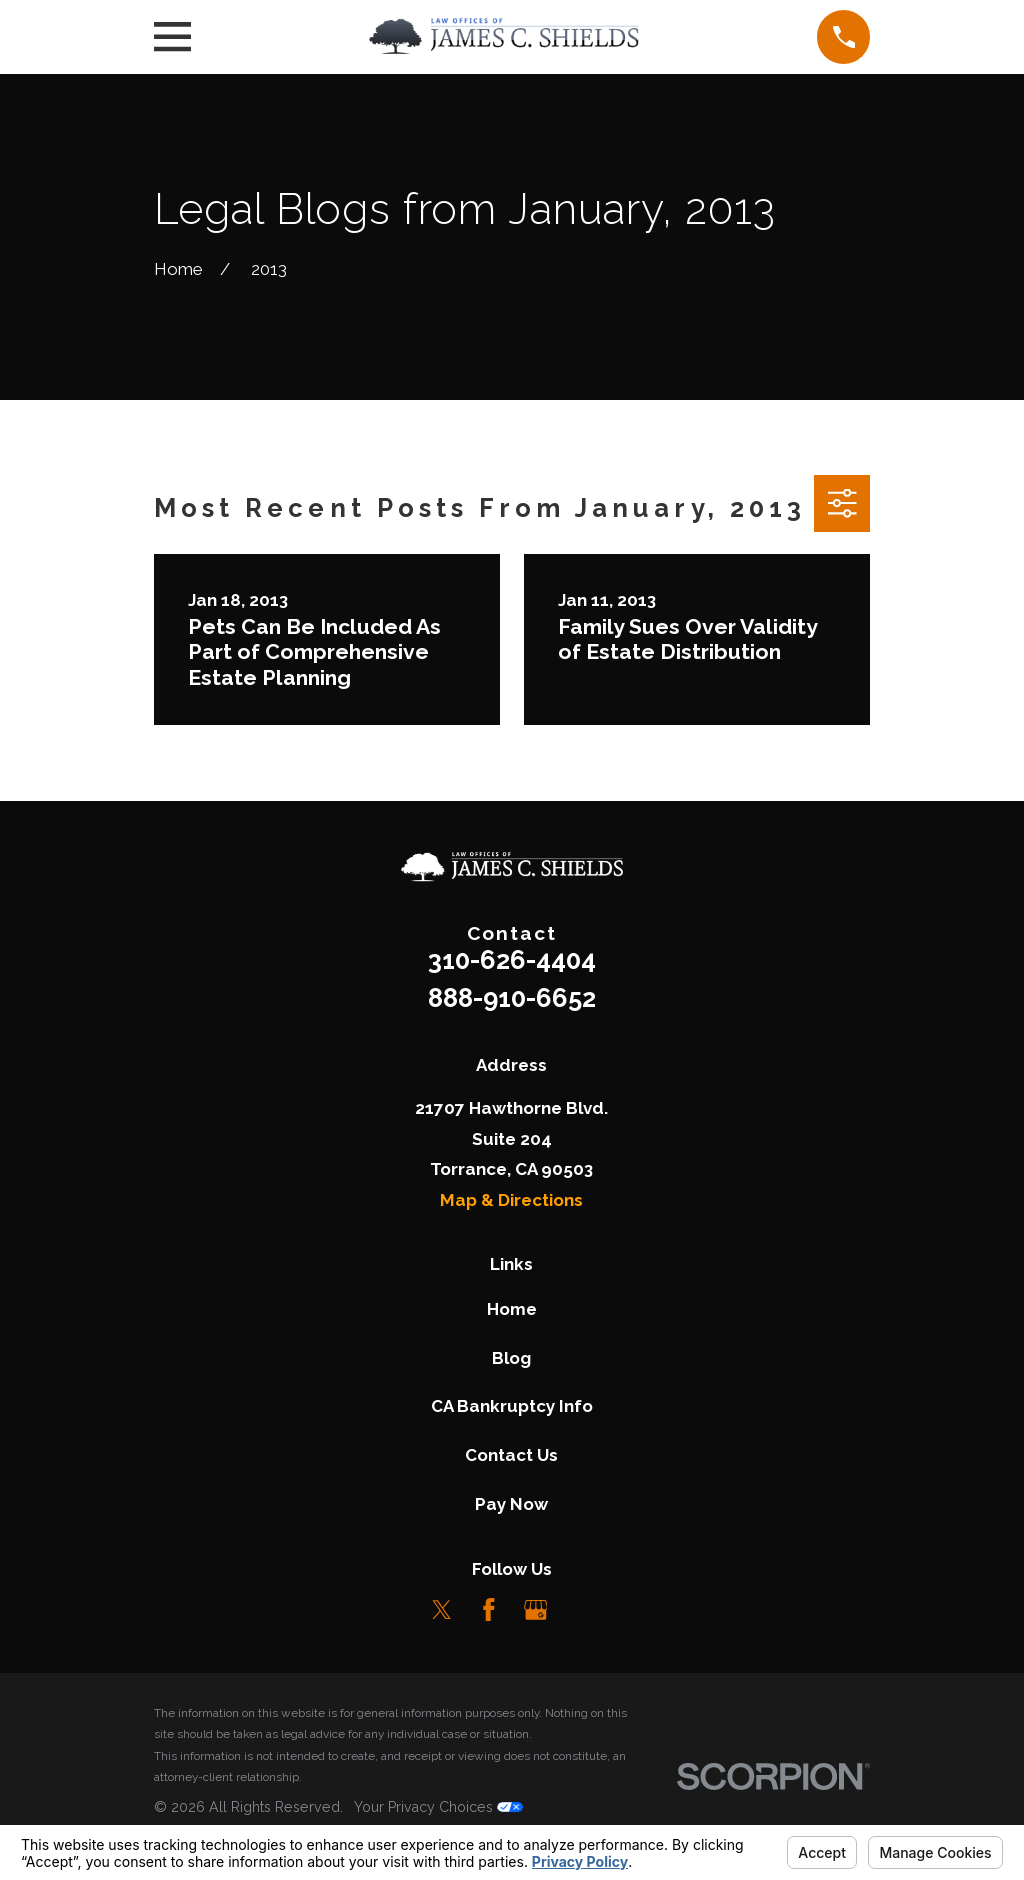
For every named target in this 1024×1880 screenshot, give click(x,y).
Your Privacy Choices (438, 1807)
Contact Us (511, 1455)
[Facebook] (489, 1610)
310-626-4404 (512, 960)
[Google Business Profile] (536, 1610)
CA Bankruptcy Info (512, 1406)
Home (512, 1309)
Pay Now (511, 1504)
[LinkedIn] (582, 1610)
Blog (511, 1358)
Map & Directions (511, 1200)
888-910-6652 (512, 998)
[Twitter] (442, 1610)
